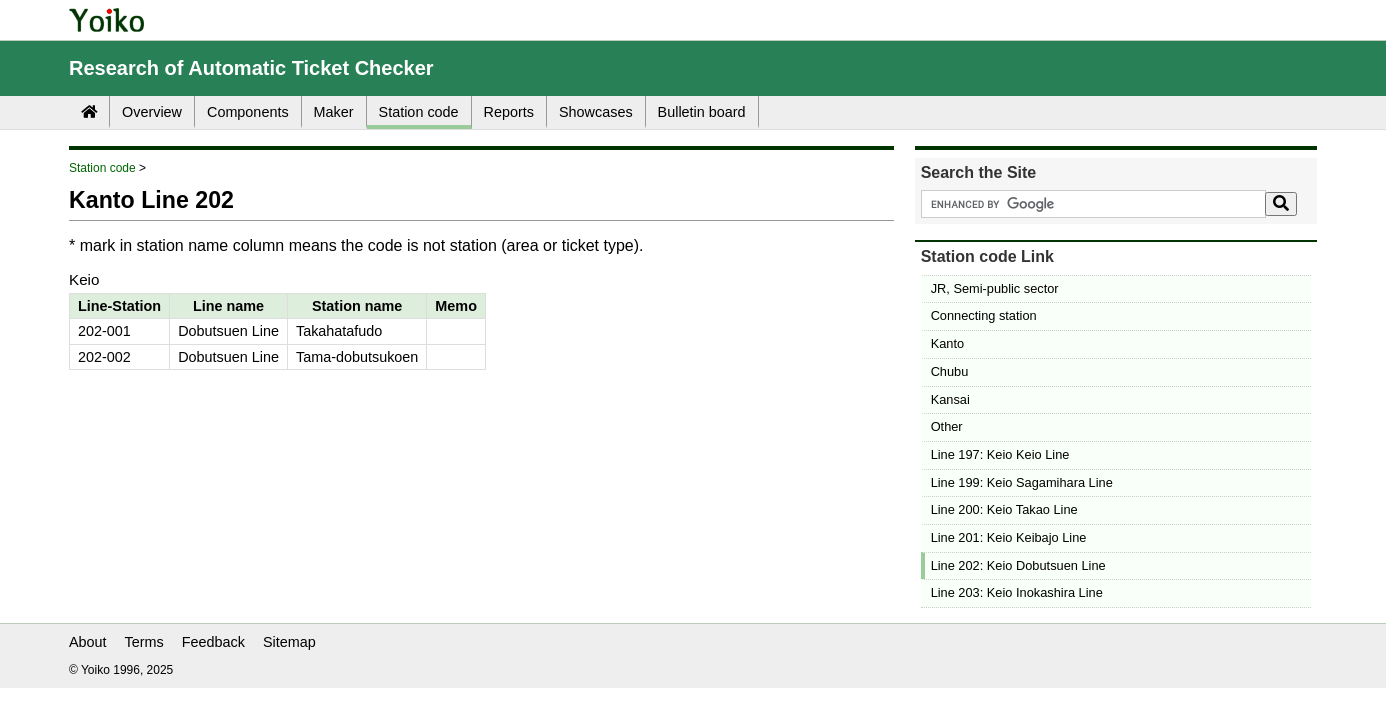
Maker (334, 112)
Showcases (596, 112)
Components (248, 112)
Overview (152, 112)
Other (947, 426)
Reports (509, 112)
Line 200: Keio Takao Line (1004, 509)
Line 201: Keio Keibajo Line (1009, 537)
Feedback (213, 642)
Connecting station (984, 315)
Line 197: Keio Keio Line (1000, 454)
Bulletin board (702, 112)
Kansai (950, 399)
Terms (144, 642)
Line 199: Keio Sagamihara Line (1022, 482)
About (88, 642)
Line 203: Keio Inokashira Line (1017, 592)
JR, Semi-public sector (995, 288)
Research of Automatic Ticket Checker (251, 68)
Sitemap (289, 642)
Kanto (947, 343)
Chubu (950, 371)
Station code (419, 112)
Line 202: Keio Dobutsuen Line (1018, 565)
